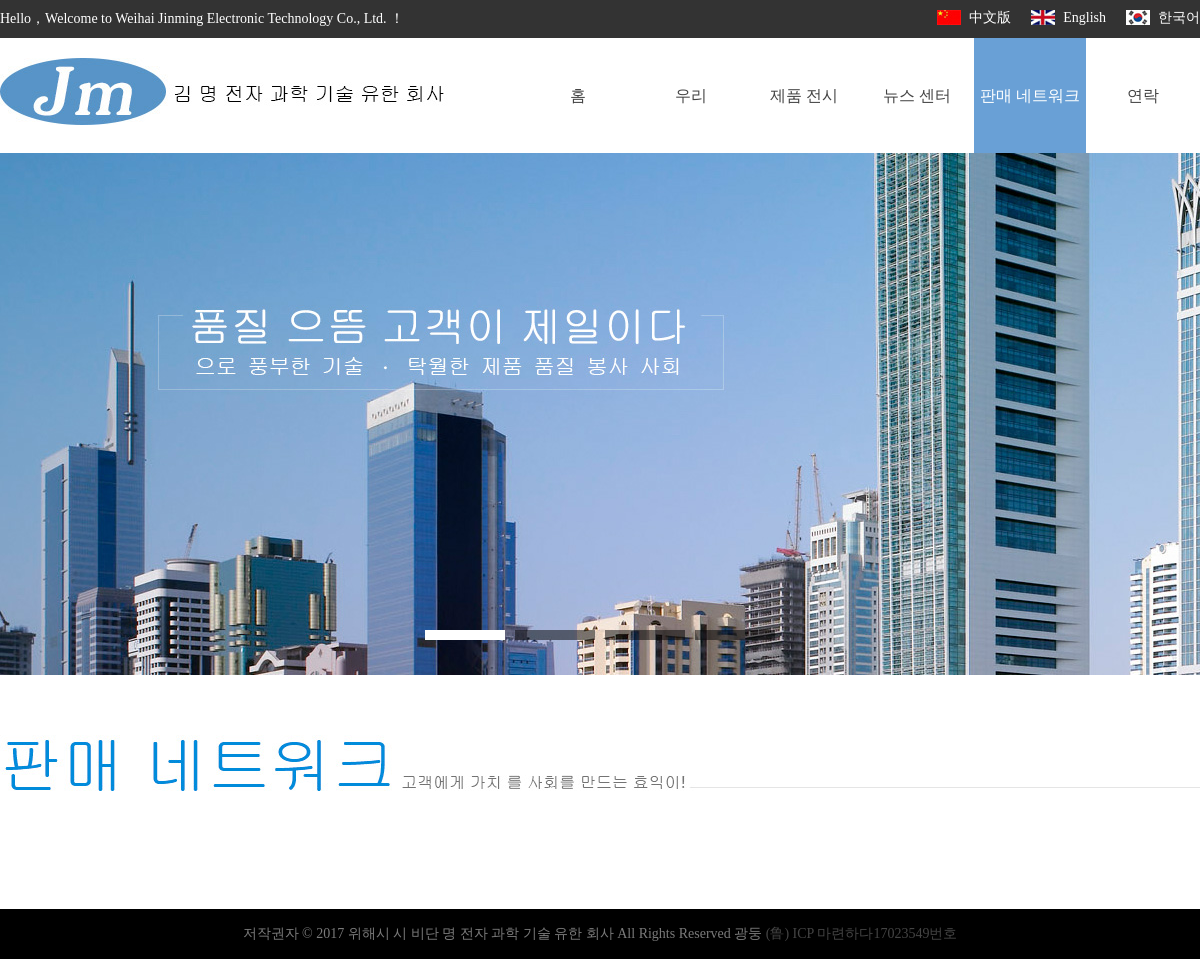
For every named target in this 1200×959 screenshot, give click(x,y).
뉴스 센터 (917, 95)
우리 (691, 95)
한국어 (1163, 17)
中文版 (974, 17)
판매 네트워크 (1030, 95)
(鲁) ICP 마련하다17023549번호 (862, 933)
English (1068, 17)
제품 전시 (804, 95)
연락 (1143, 95)
